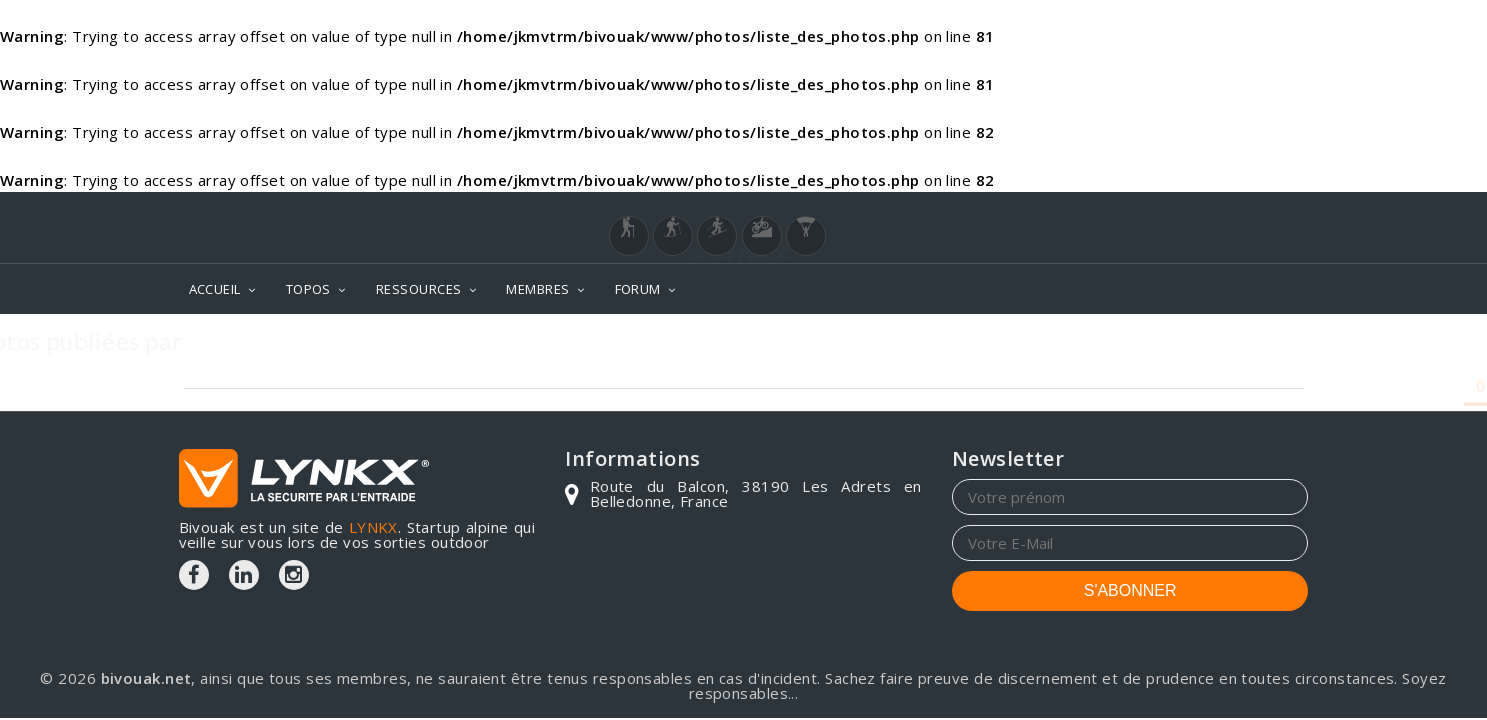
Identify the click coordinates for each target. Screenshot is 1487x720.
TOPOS (308, 289)
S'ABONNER (1130, 590)
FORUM (638, 289)
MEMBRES (537, 289)
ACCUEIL (215, 289)
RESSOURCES (419, 289)
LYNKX (373, 527)
